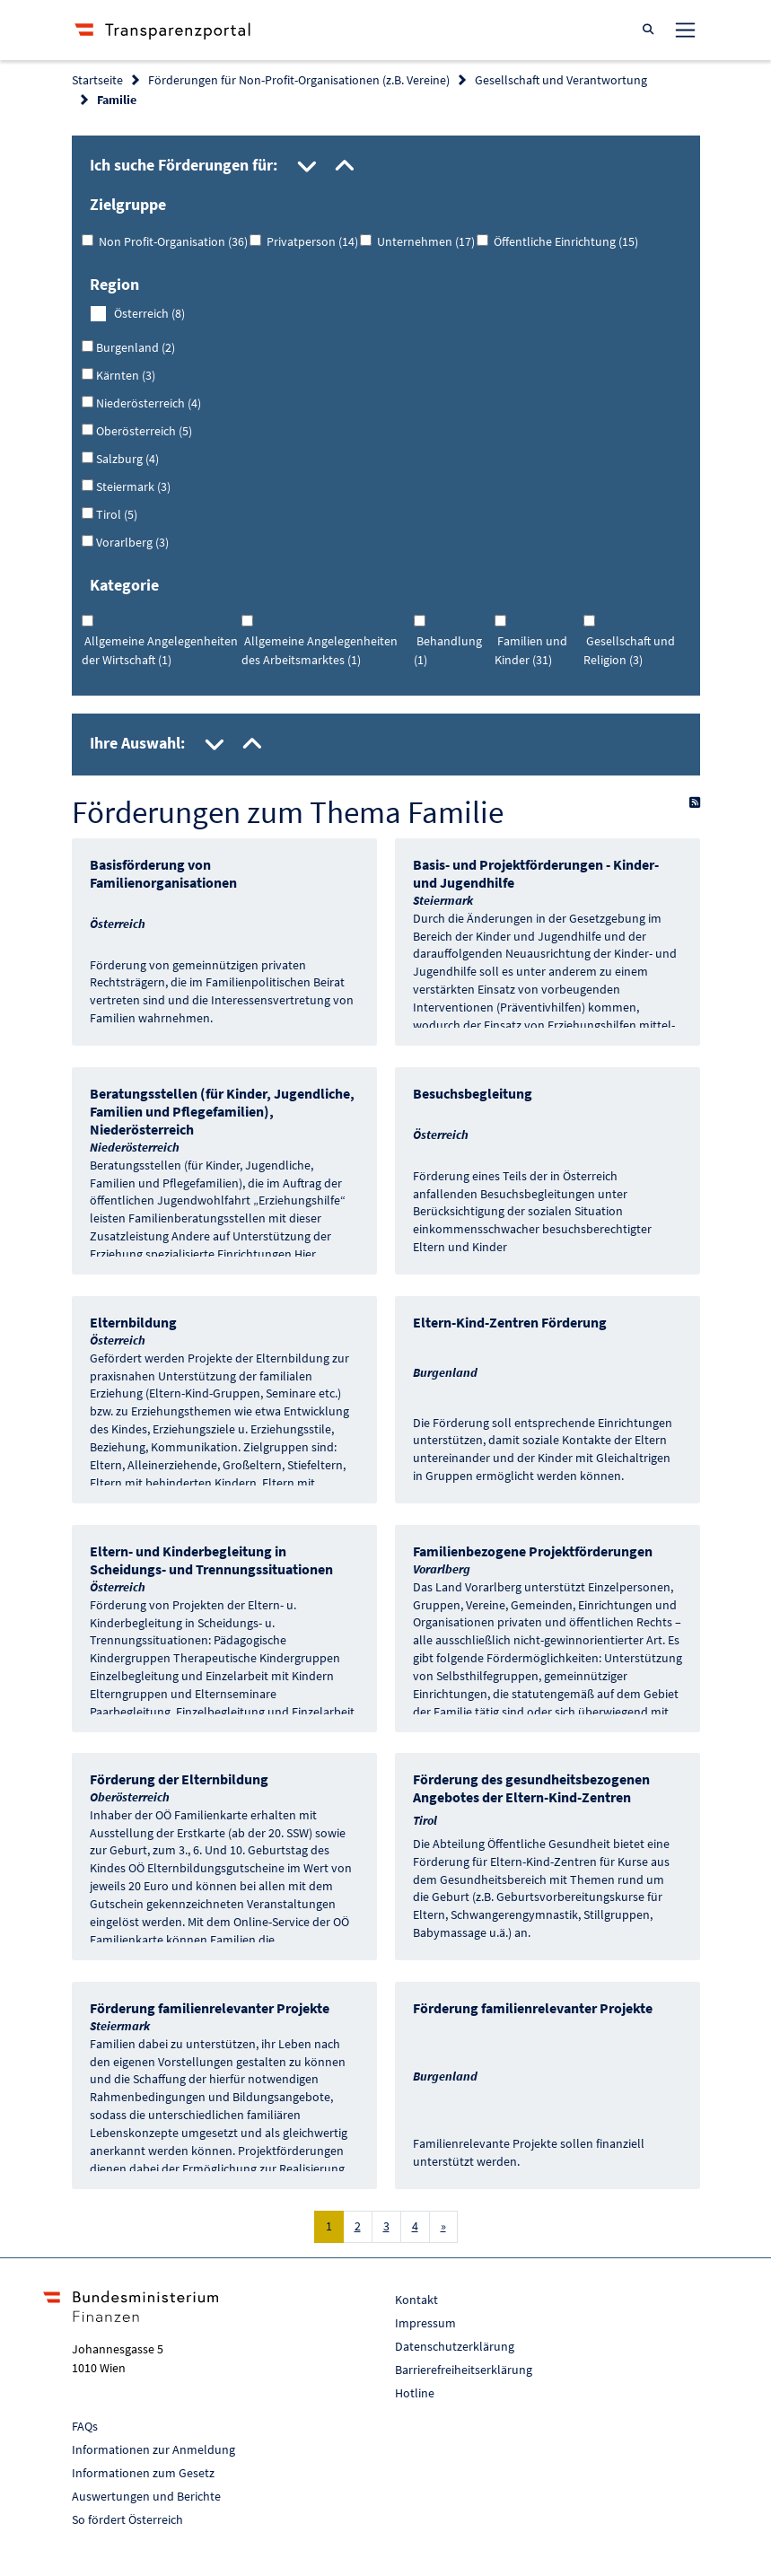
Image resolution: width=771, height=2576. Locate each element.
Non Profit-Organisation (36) (170, 241)
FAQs (85, 2426)
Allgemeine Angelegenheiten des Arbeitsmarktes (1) (319, 650)
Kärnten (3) (124, 375)
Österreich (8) (149, 313)
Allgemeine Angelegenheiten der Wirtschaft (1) (160, 650)
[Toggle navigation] (684, 29)
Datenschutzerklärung (454, 2346)
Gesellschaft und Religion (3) (629, 650)
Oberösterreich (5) (142, 431)
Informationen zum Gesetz (143, 2473)
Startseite (97, 80)
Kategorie (124, 584)
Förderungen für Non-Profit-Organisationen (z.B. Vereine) (299, 80)
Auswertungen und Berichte (146, 2496)
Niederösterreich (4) (147, 403)
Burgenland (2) (134, 347)
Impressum (425, 2323)
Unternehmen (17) (423, 241)
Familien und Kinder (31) (531, 650)
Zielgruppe (128, 204)
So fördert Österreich (127, 2519)
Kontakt (416, 2299)
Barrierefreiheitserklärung (463, 2369)
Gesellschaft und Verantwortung (561, 80)
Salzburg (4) (126, 459)
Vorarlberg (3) (131, 542)
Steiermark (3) (132, 486)
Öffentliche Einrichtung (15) (563, 241)
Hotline (414, 2393)
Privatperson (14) (309, 241)
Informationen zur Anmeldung (153, 2449)
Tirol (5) (115, 514)
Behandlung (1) (448, 650)
